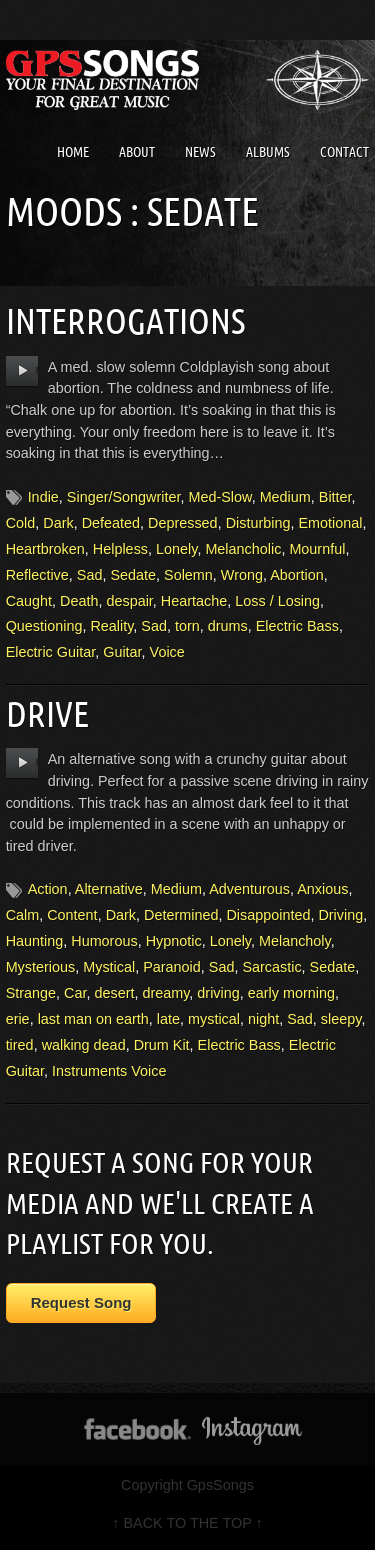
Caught (29, 601)
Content (72, 915)
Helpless (120, 549)
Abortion (297, 575)
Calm (23, 915)
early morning (291, 993)
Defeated (111, 523)
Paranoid (172, 967)
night (263, 1019)
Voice (167, 652)
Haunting (35, 941)
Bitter (335, 497)
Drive (47, 713)
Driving (340, 915)
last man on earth (93, 1019)
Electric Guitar (51, 652)
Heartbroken (45, 549)
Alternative (109, 889)
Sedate (133, 575)
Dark (58, 523)
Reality (111, 626)
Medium (285, 497)
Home (73, 152)
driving (218, 993)
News (200, 152)
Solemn (188, 575)
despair (129, 601)
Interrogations (125, 320)
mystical (214, 1019)
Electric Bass (297, 626)
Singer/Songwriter (124, 497)
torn (187, 626)
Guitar (122, 652)
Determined (181, 915)
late (168, 1019)
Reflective (37, 575)
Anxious (322, 889)
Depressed (183, 523)
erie (18, 1019)
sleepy (341, 1019)
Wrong (242, 575)
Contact (344, 152)
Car (75, 993)
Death (79, 601)
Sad (90, 575)
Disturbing (258, 523)
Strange (31, 993)
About (137, 152)
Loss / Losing (277, 601)
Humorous (104, 941)
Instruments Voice (109, 1071)
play (22, 371)
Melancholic (243, 549)
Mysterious (41, 967)
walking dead (84, 1045)
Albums (268, 152)
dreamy (165, 993)
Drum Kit (162, 1045)
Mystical (109, 967)
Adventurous (249, 889)
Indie (43, 497)
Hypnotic (174, 941)
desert (114, 993)
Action (48, 889)
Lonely (176, 549)
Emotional (330, 523)
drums (228, 626)
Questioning (44, 626)
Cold (21, 523)
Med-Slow (219, 497)
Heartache (194, 601)
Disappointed (268, 915)
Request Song (81, 1302)
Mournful (317, 549)
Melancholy (295, 941)
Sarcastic (271, 967)
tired (20, 1045)
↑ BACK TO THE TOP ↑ (187, 1523)
